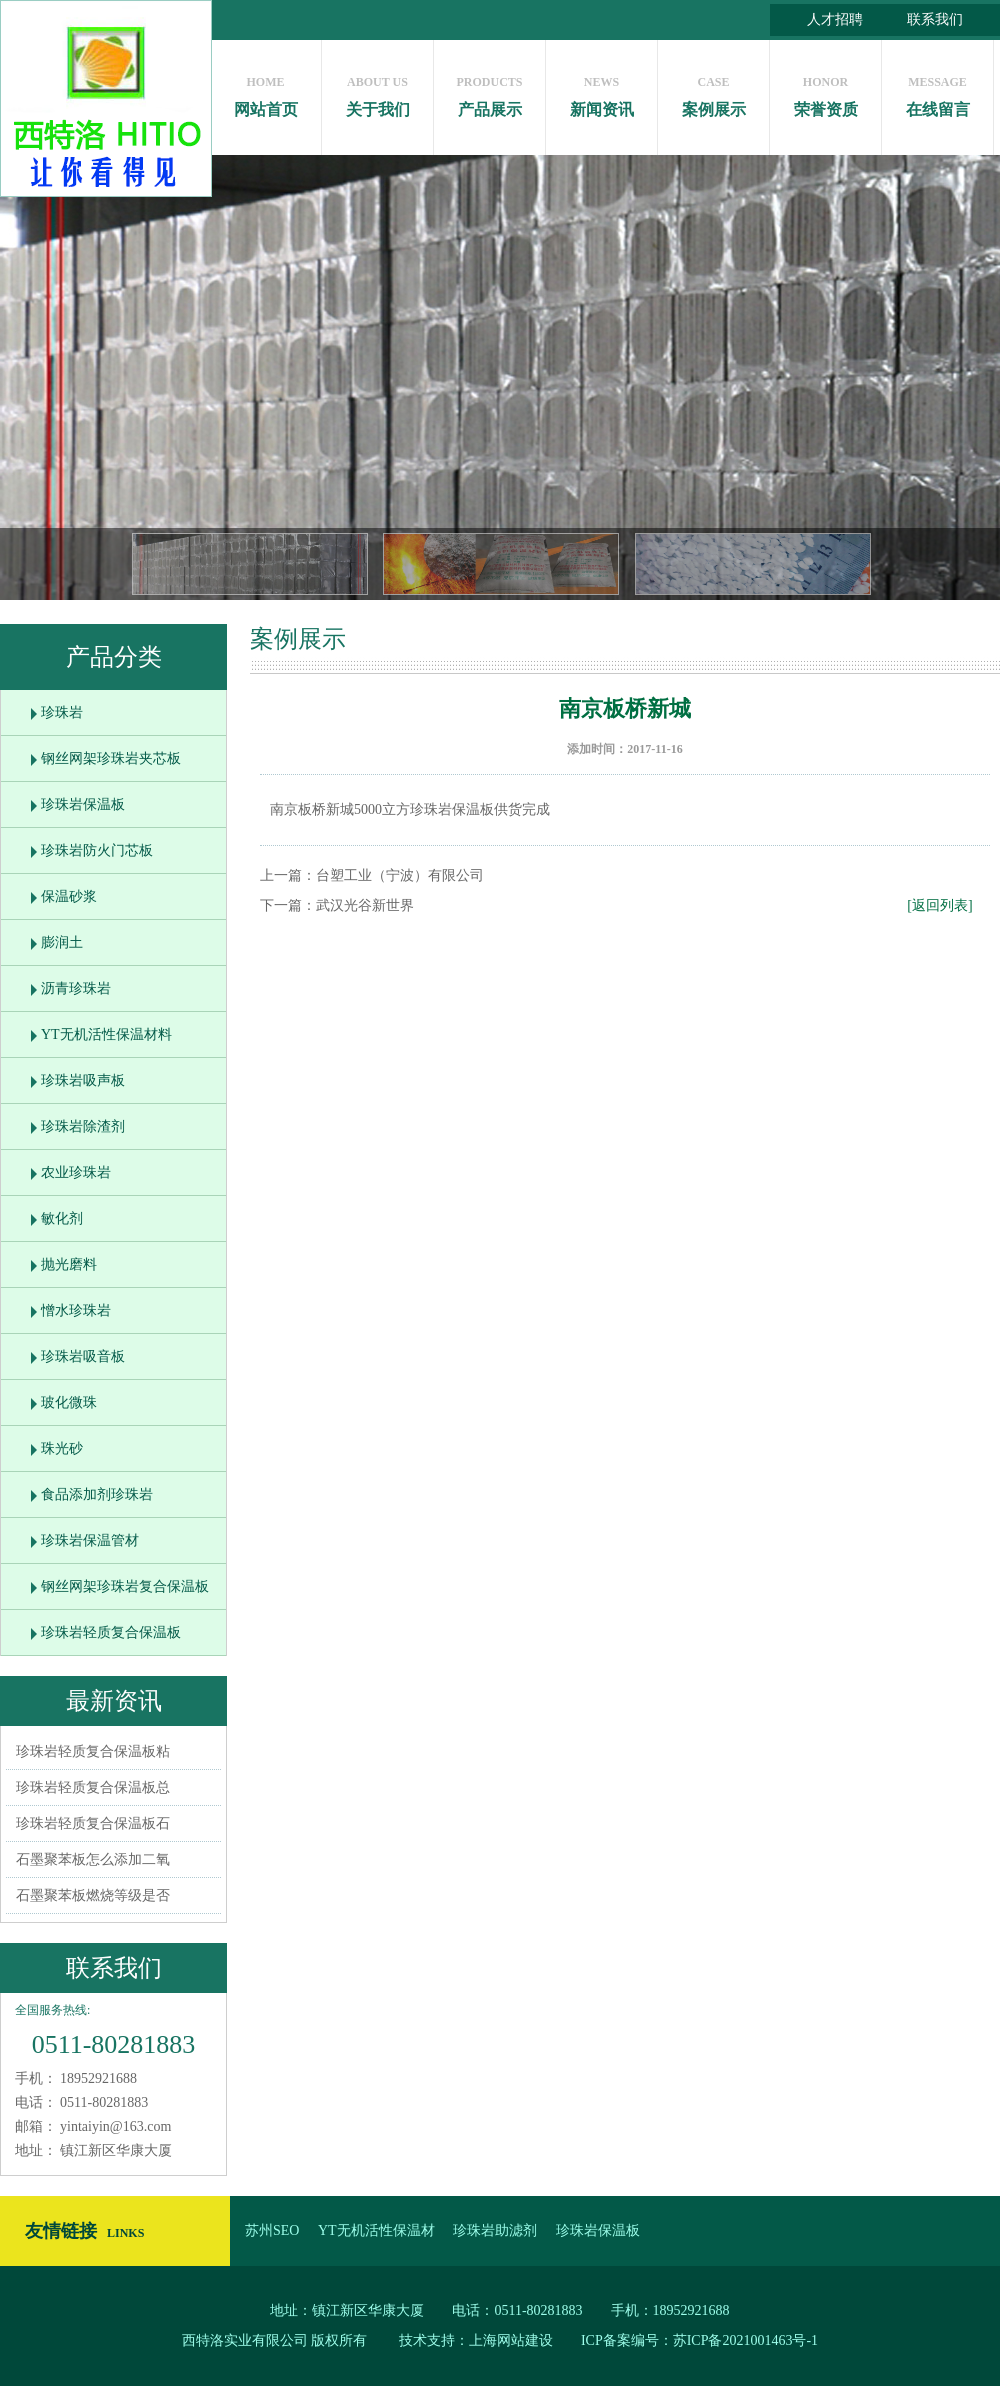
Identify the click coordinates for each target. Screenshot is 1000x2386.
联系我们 (935, 19)
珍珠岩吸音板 (83, 1356)
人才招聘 (835, 19)
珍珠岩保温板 (83, 804)
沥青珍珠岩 (76, 988)
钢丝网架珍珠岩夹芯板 (111, 758)
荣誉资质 (825, 91)
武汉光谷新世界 (365, 905)
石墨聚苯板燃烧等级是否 (93, 1895)
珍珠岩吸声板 (83, 1080)
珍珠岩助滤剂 (495, 2230)
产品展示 (489, 91)
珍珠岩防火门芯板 (97, 850)
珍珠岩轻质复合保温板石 (93, 1823)
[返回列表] (939, 905)
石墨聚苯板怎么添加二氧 (93, 1859)
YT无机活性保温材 (376, 2230)
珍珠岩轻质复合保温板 (111, 1632)
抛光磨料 (69, 1264)
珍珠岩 (62, 712)
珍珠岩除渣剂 (83, 1126)
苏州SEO (272, 2230)
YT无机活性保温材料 (106, 1034)
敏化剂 (62, 1218)
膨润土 (62, 942)
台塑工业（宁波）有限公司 (400, 875)
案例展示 (713, 91)
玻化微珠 (69, 1402)
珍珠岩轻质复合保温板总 (93, 1787)
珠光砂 (62, 1448)
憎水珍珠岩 (76, 1310)
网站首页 (265, 91)
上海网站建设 (511, 2340)
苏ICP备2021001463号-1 (745, 2340)
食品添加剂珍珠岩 (97, 1494)
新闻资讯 (601, 91)
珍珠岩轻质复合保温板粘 (93, 1751)
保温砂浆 (69, 896)
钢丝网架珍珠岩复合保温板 (125, 1586)
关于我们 (377, 91)
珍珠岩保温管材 (90, 1540)
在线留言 (937, 91)
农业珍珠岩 (76, 1172)
